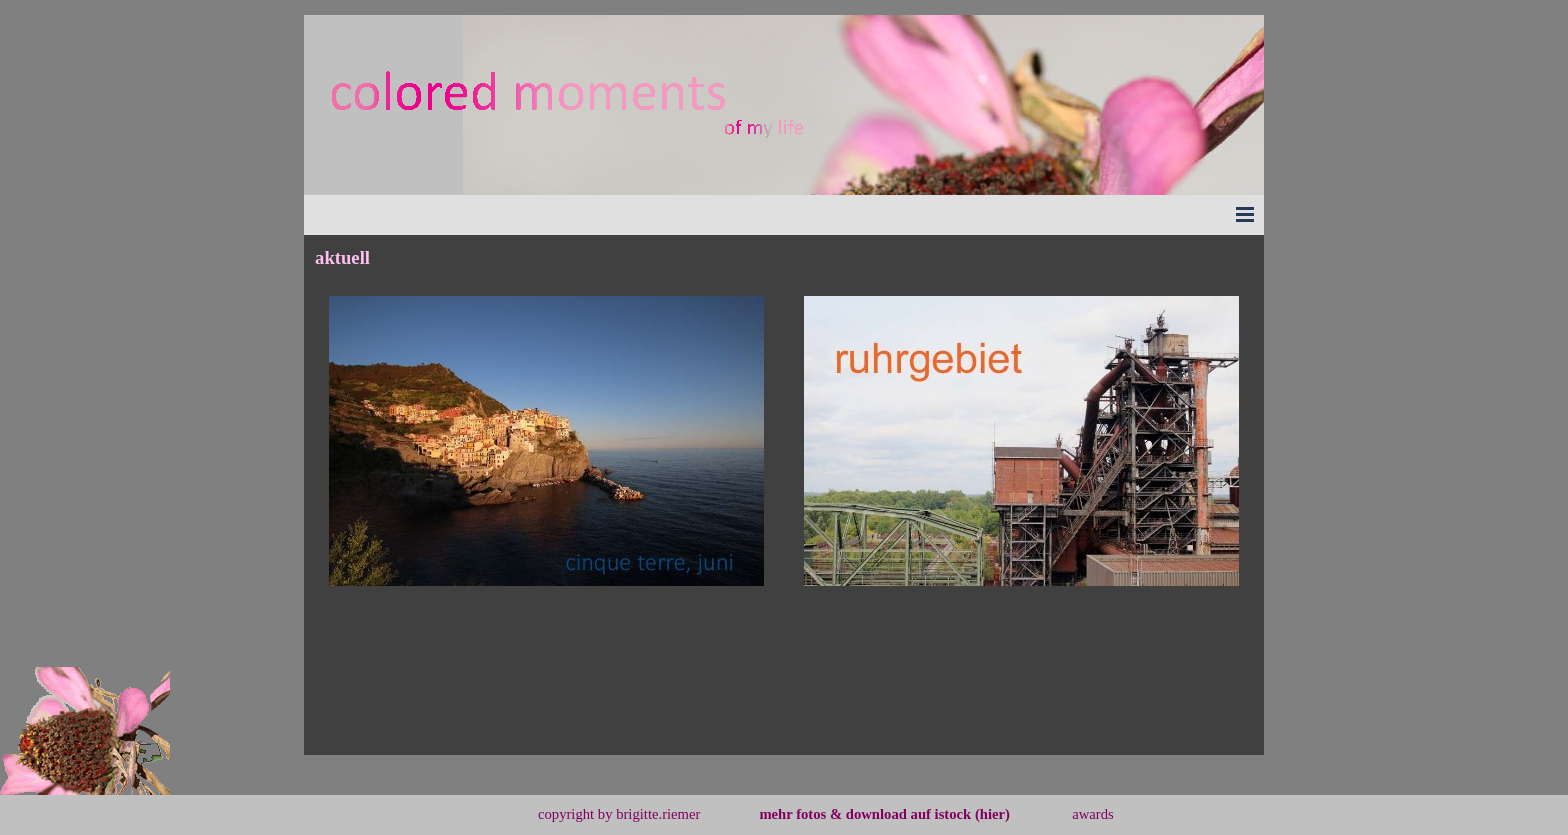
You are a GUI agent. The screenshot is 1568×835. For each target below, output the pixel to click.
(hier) (992, 814)
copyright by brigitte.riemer (619, 814)
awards (1093, 814)
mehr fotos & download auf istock (865, 814)
